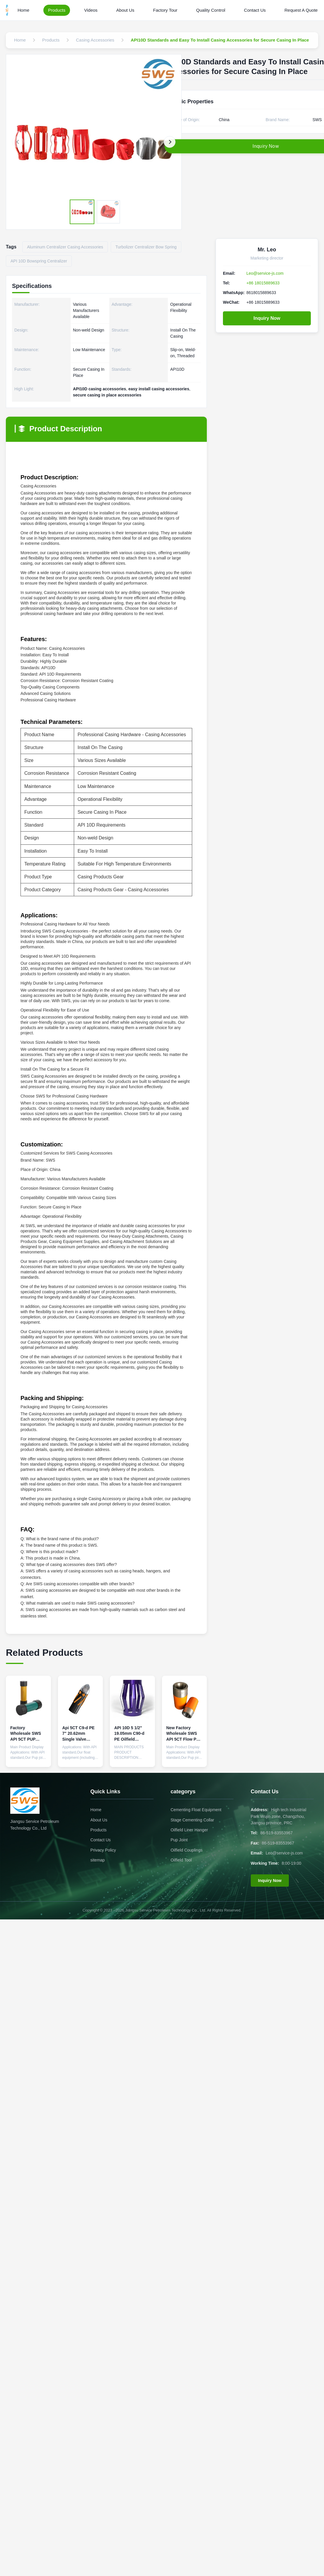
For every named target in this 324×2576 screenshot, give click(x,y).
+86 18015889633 (262, 283)
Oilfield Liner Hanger (189, 1830)
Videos (91, 10)
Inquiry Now (266, 318)
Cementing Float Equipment (195, 1809)
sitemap (98, 1860)
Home (23, 10)
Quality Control (210, 10)
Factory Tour (165, 10)
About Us (125, 10)
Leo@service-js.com (265, 273)
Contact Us (255, 10)
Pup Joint (178, 1839)
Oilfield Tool (181, 1860)
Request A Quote (301, 10)
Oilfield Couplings (186, 1850)
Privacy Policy (103, 1850)
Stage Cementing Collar (192, 1820)
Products (56, 10)
